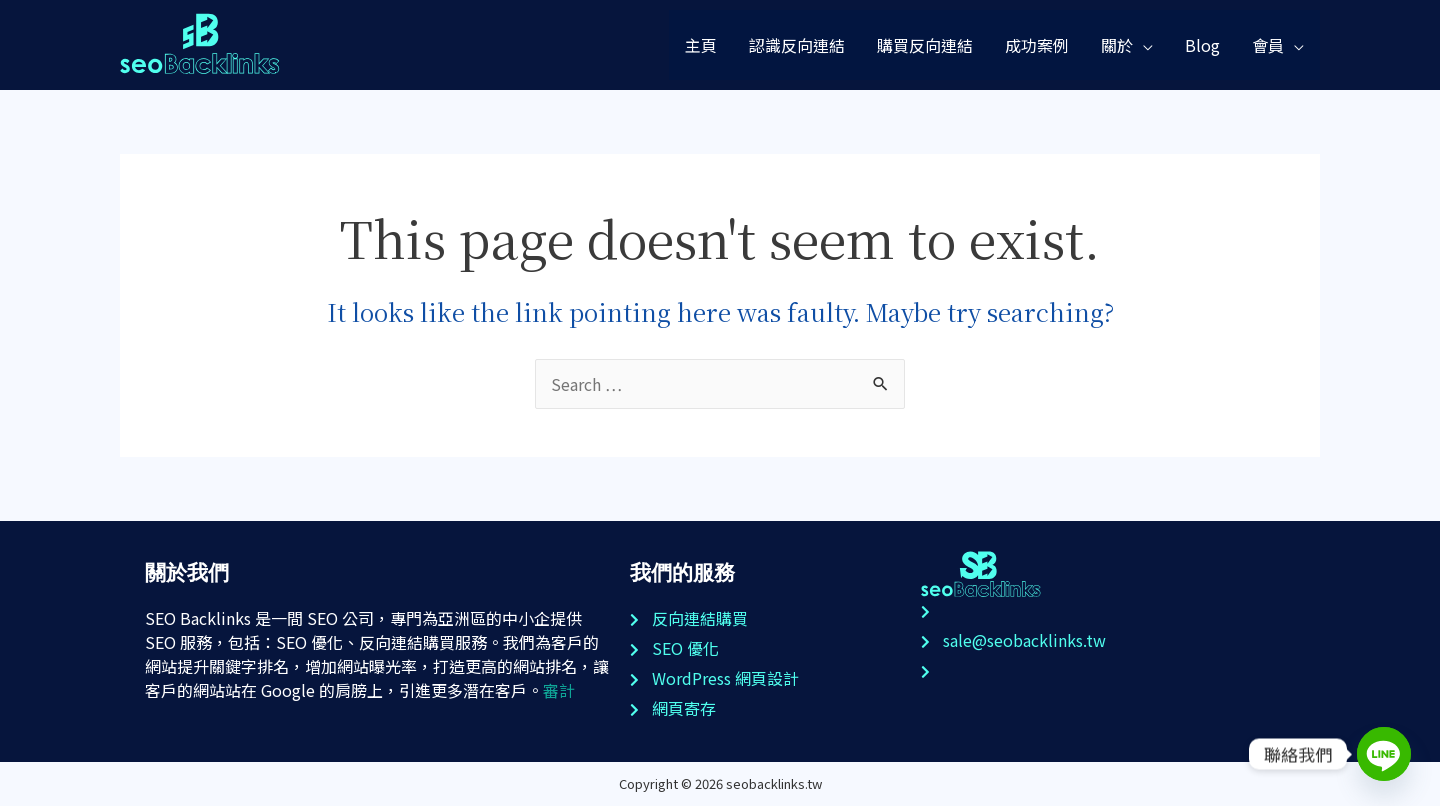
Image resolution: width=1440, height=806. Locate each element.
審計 (559, 690)
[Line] (1384, 754)
